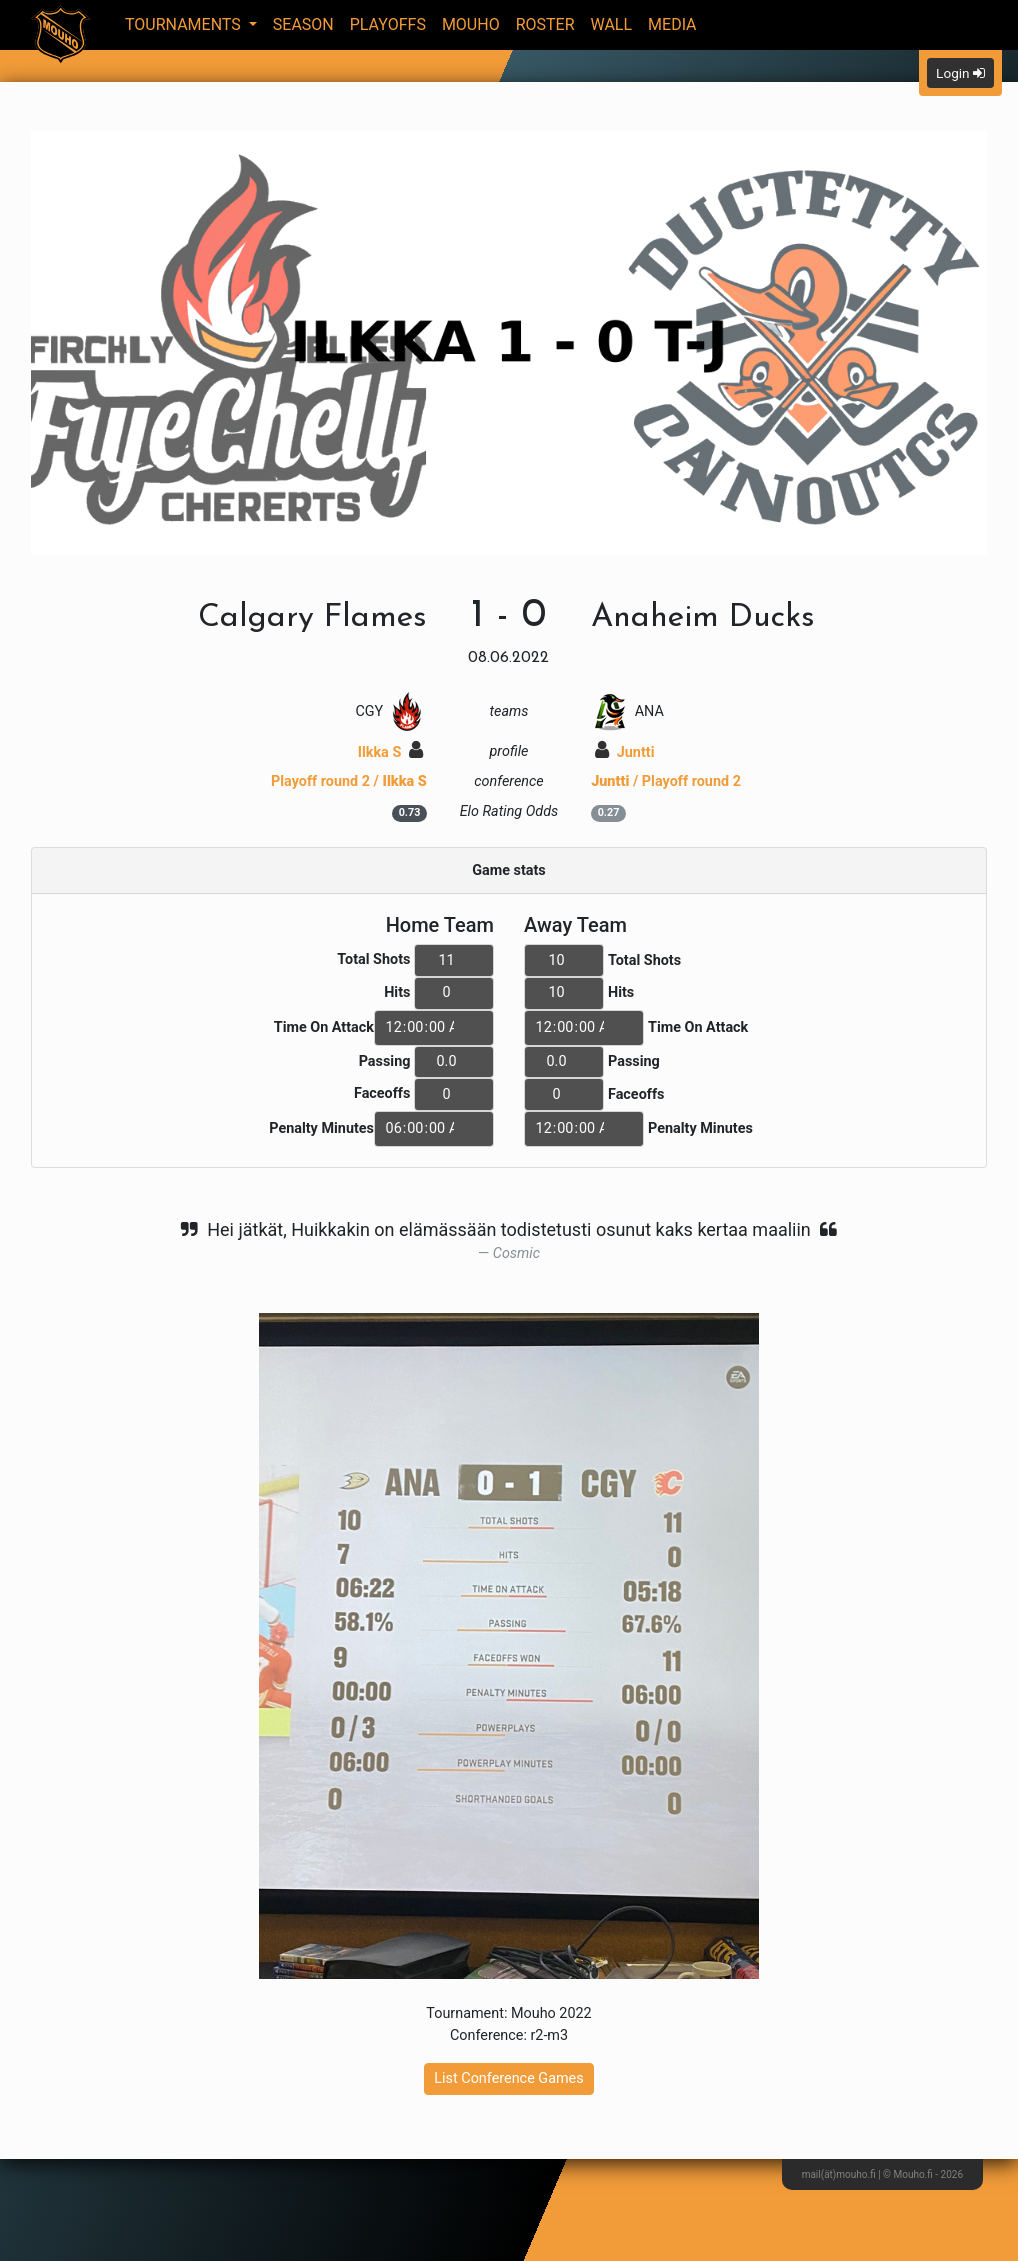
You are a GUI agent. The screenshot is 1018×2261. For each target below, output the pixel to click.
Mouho (471, 24)
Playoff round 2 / (349, 781)
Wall (612, 24)
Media (672, 24)
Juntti (624, 752)
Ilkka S (390, 752)
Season (303, 24)
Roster (545, 24)
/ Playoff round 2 (666, 781)
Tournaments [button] (185, 24)
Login (960, 73)
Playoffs (388, 24)
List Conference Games (508, 2078)
